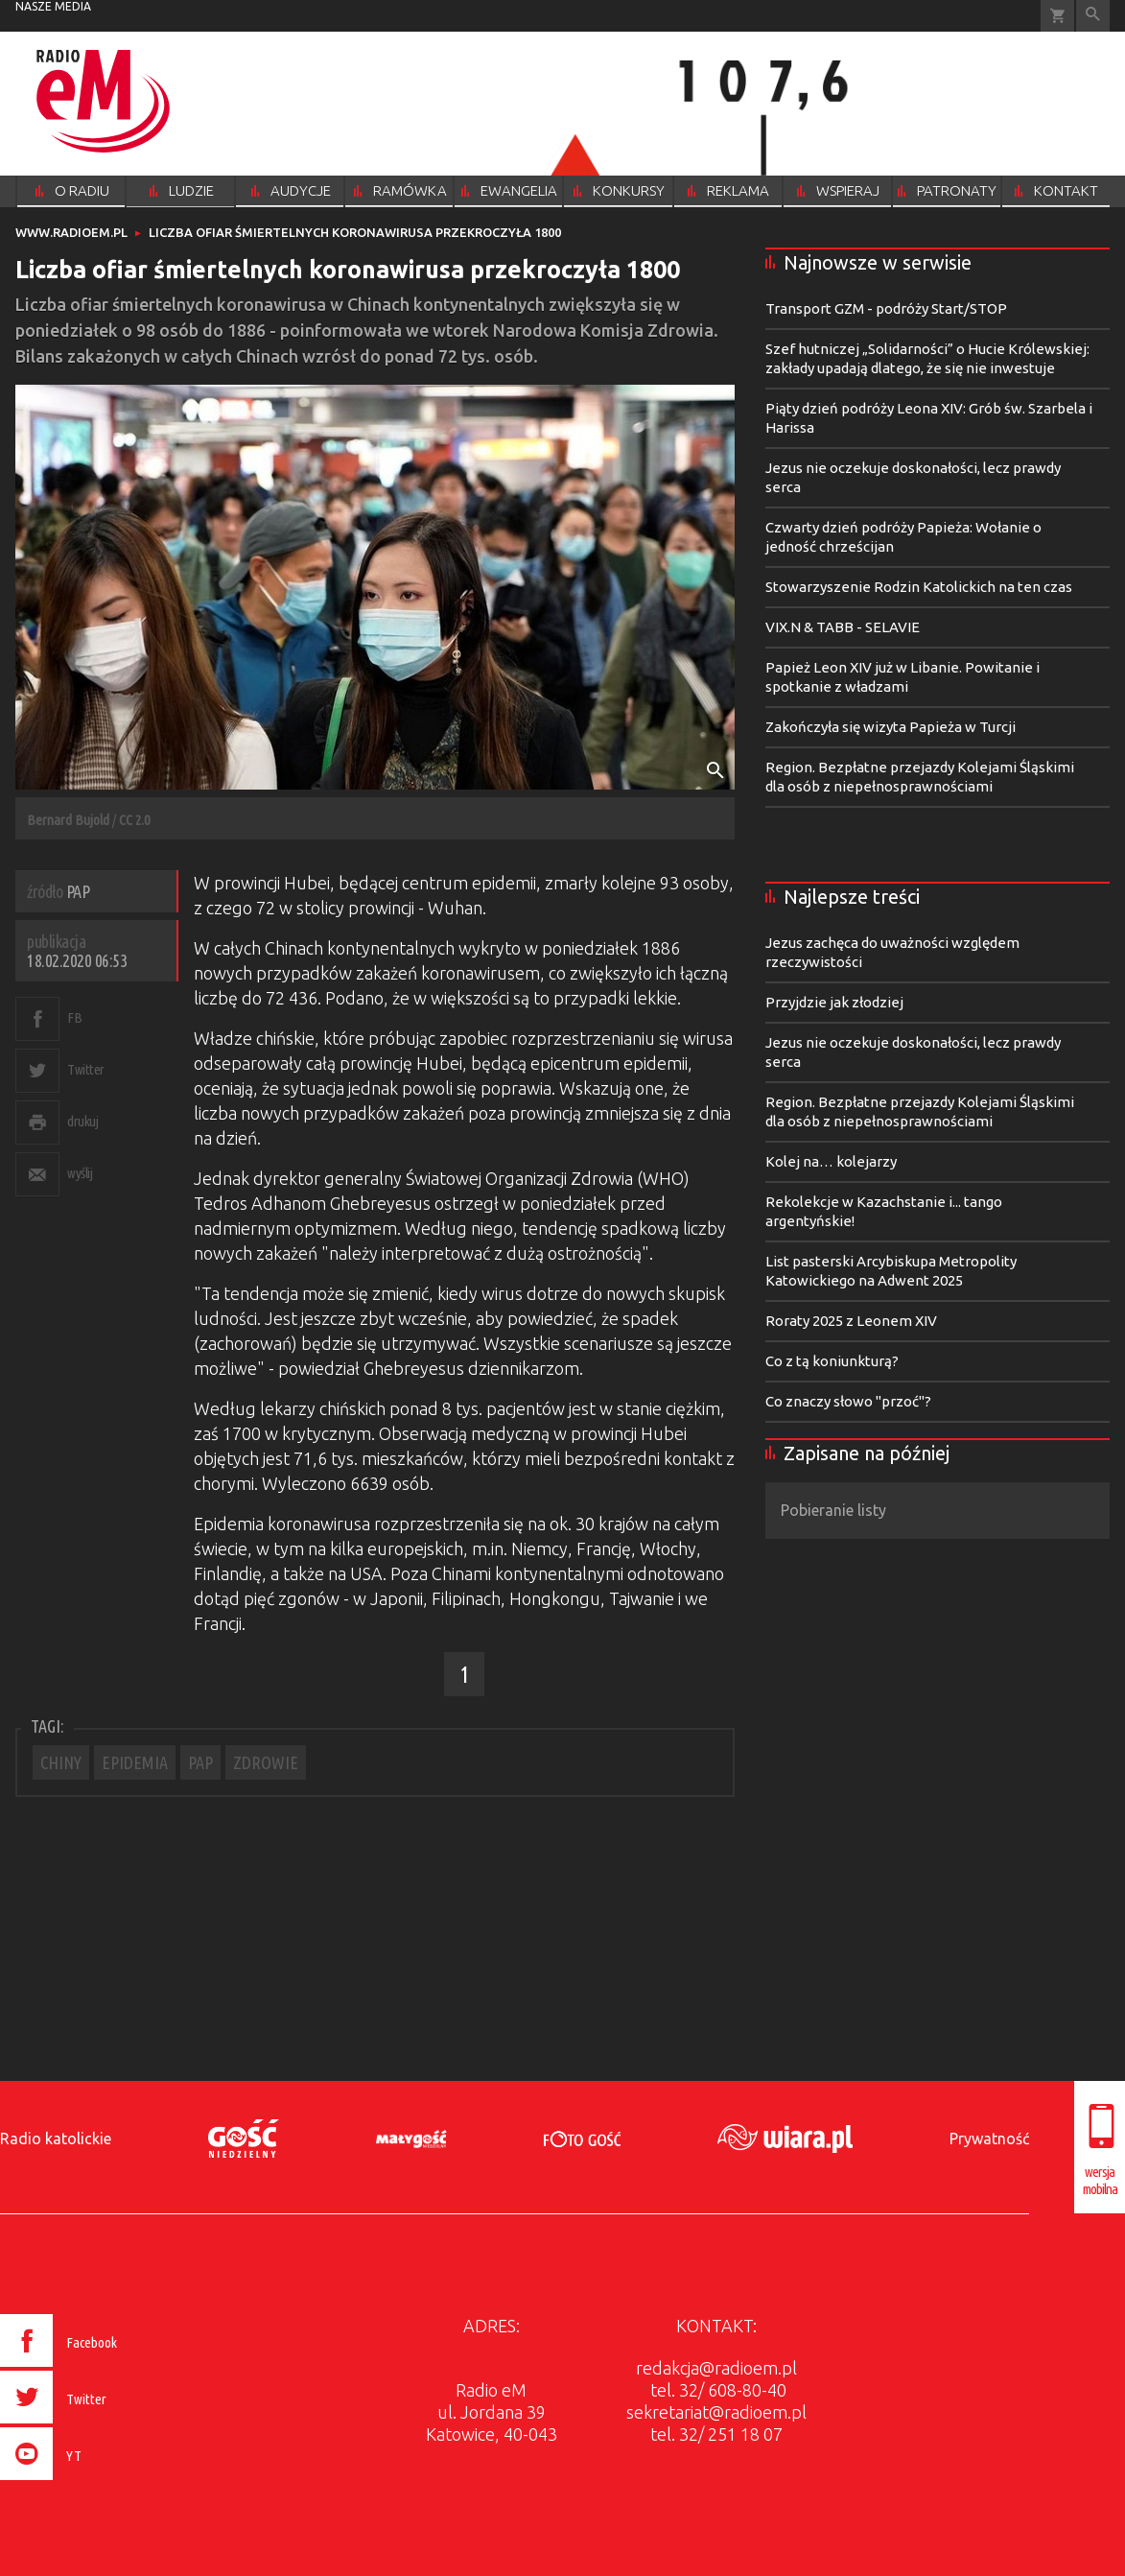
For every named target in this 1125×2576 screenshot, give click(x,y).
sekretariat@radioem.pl (716, 2412)
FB (74, 1017)
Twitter (86, 1069)
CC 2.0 (134, 820)
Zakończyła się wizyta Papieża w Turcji (890, 727)
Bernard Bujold (68, 820)
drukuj (82, 1121)
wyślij (79, 1173)
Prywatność (989, 2138)
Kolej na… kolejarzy (831, 1161)
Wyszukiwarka (1093, 16)
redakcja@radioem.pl (716, 2367)
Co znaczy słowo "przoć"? (848, 1401)
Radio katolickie (55, 2138)
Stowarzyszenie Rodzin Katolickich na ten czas (918, 587)
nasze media (53, 6)
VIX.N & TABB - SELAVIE (842, 627)
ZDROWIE (265, 1762)
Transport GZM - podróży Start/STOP (886, 308)
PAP (200, 1762)
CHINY (61, 1762)
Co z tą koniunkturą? (832, 1361)
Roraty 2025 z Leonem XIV (851, 1320)
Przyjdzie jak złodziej (834, 1002)
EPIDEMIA (135, 1762)
